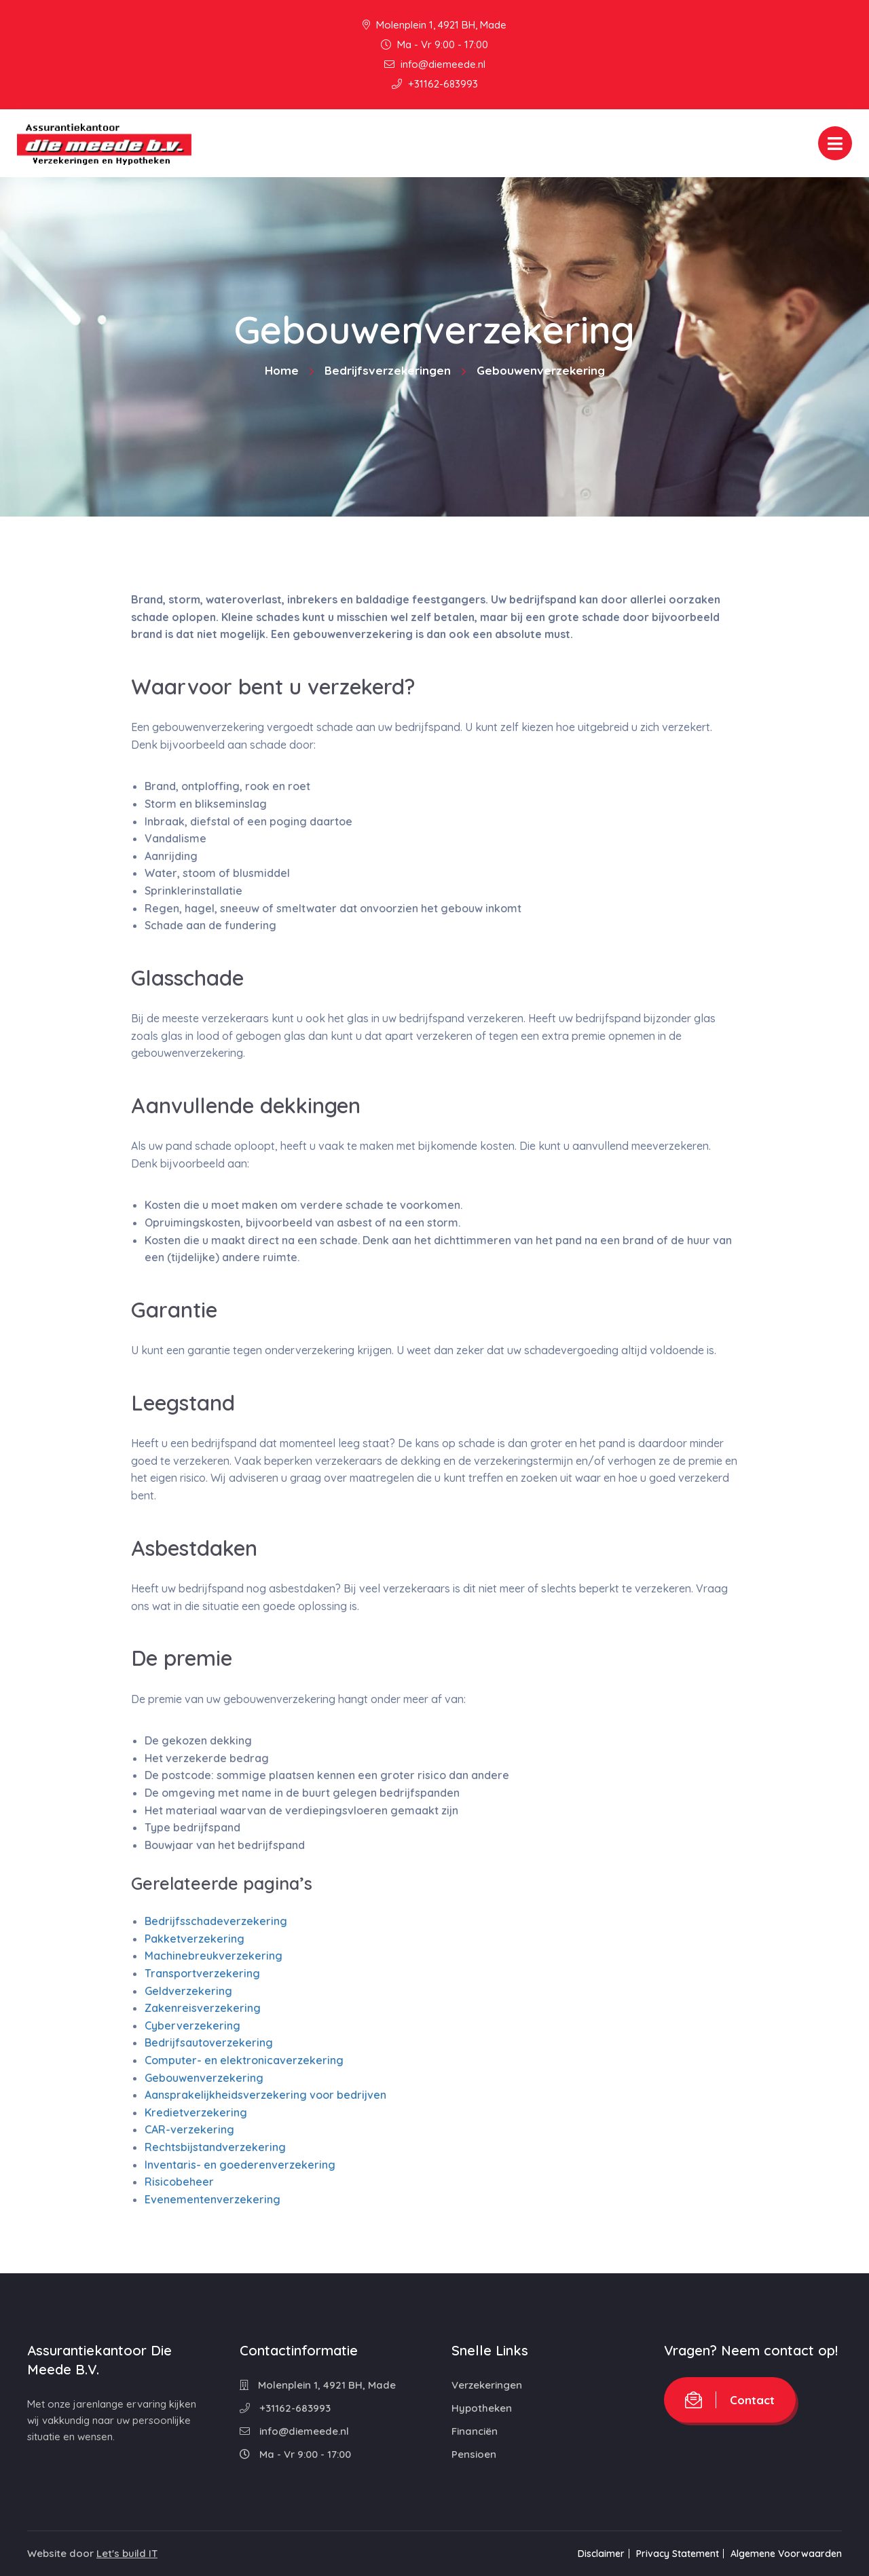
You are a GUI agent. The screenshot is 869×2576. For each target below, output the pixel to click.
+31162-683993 (435, 83)
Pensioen (473, 2454)
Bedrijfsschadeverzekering (216, 1921)
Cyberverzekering (192, 2025)
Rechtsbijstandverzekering (215, 2147)
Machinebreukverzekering (213, 1955)
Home (282, 370)
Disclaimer (591, 2553)
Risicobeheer (179, 2181)
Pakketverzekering (194, 1938)
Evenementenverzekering (212, 2199)
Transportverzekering (202, 1973)
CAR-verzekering (189, 2129)
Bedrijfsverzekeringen (388, 370)
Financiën (474, 2431)
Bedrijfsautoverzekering (209, 2042)
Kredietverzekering (196, 2112)
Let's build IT (127, 2553)
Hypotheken (481, 2408)
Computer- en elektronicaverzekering (244, 2060)
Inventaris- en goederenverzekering (240, 2164)
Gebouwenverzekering (204, 2078)
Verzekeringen (486, 2384)
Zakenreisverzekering (203, 2008)
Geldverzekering (188, 1991)
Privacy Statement (672, 2553)
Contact (730, 2399)
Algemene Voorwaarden (786, 2553)
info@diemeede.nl (434, 64)
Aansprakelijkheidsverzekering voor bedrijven (265, 2095)
